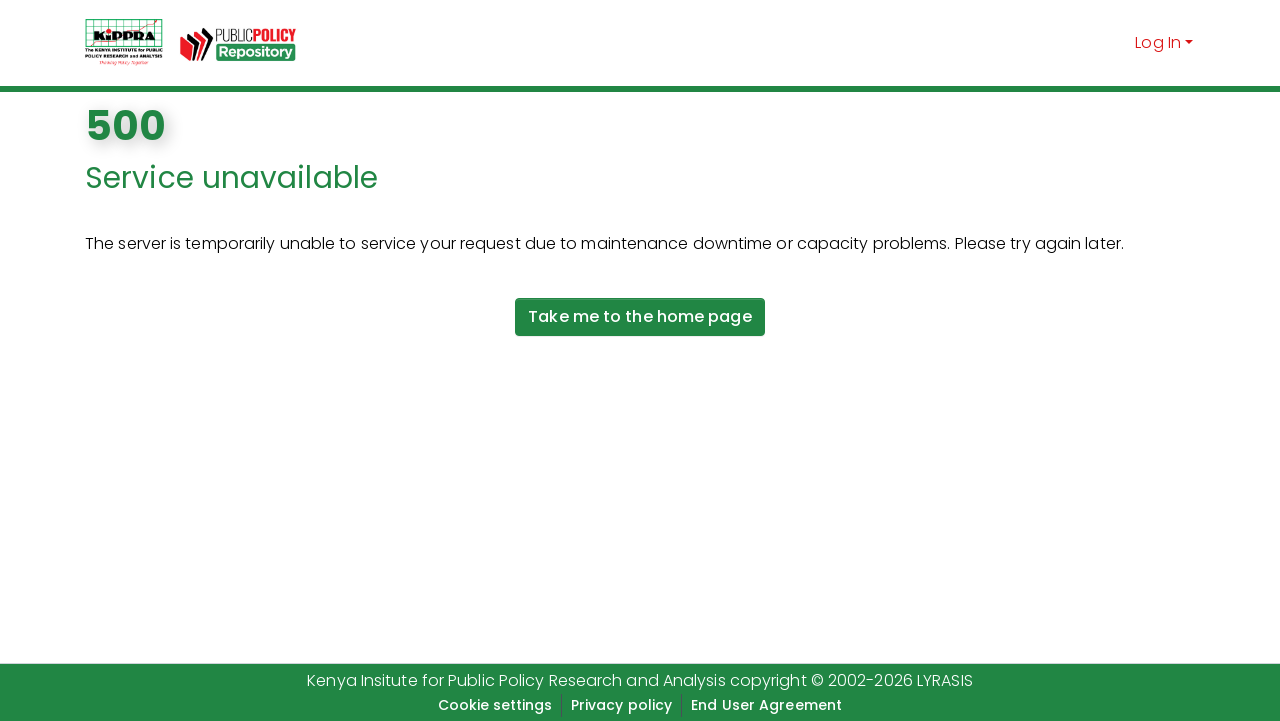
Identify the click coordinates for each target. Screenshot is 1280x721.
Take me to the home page (639, 316)
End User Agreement (766, 705)
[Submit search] (1116, 43)
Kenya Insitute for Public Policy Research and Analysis (516, 680)
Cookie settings (495, 705)
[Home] (124, 43)
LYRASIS (945, 680)
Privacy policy (621, 705)
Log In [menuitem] (1158, 42)
